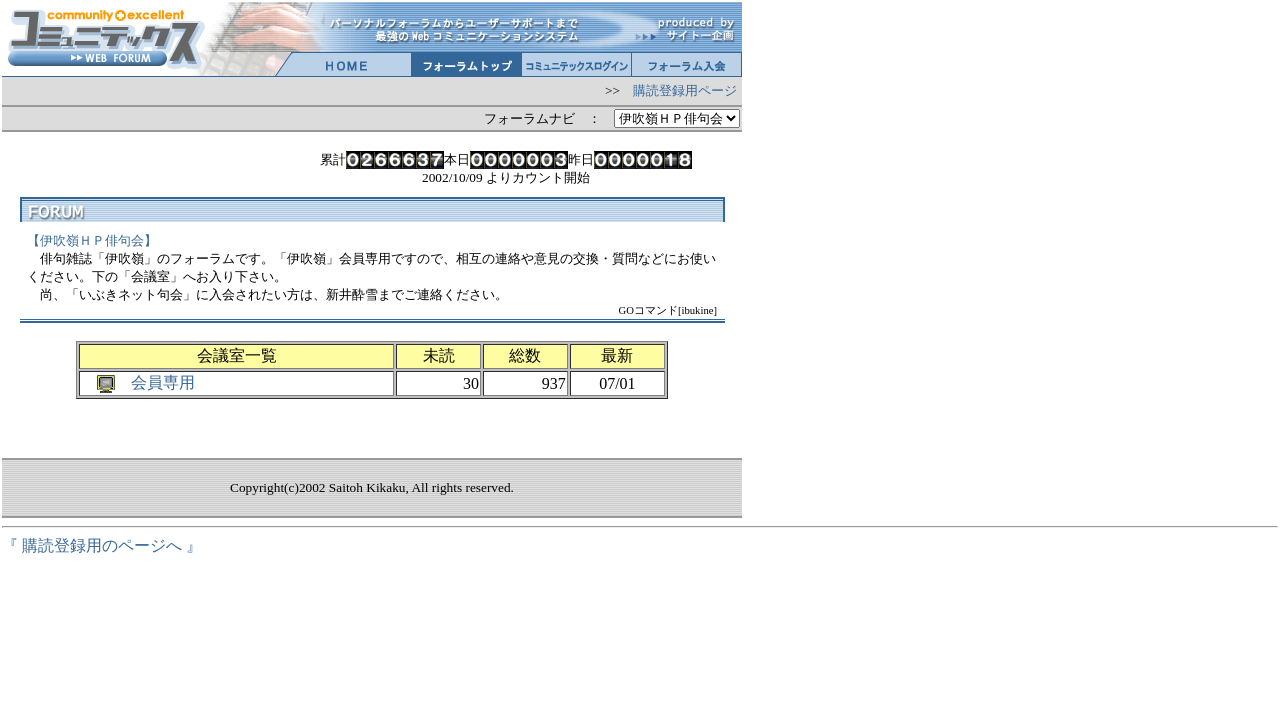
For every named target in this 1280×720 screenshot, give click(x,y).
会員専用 (163, 382)
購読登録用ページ (685, 90)
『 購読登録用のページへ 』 (102, 545)
